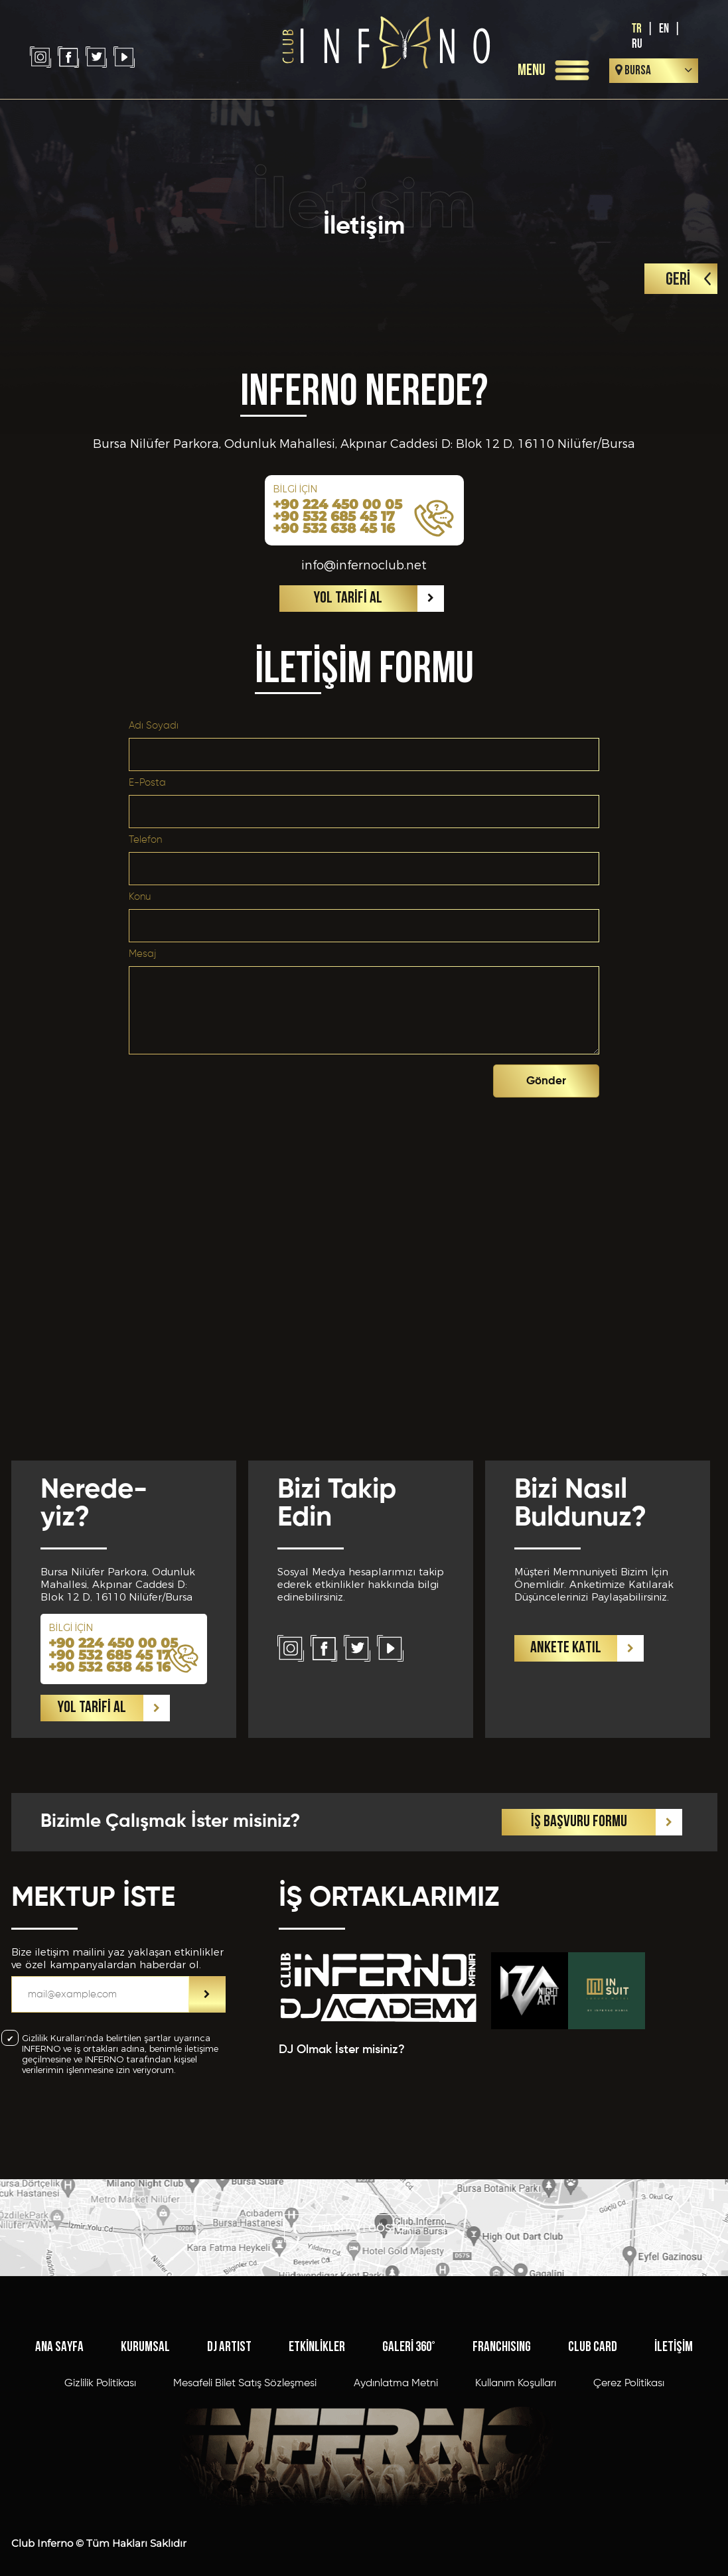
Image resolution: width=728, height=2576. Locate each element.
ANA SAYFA (59, 2347)
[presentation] (392, 1083)
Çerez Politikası (628, 2383)
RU (637, 44)
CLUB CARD (592, 2347)
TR (637, 28)
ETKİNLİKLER (317, 2347)
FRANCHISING (502, 2347)
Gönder (546, 1081)
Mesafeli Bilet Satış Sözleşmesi (245, 2383)
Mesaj (142, 954)
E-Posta (147, 783)
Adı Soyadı (154, 726)
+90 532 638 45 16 (334, 528)
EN (664, 28)
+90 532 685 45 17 (334, 516)
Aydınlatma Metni (396, 2383)
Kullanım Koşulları (515, 2383)
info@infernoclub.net (364, 565)
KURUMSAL (145, 2347)
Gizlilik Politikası (100, 2383)
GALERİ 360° (408, 2347)
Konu (140, 897)
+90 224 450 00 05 (337, 504)
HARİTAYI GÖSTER (364, 2228)
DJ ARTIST (229, 2347)
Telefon (145, 840)
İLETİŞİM (673, 2347)
